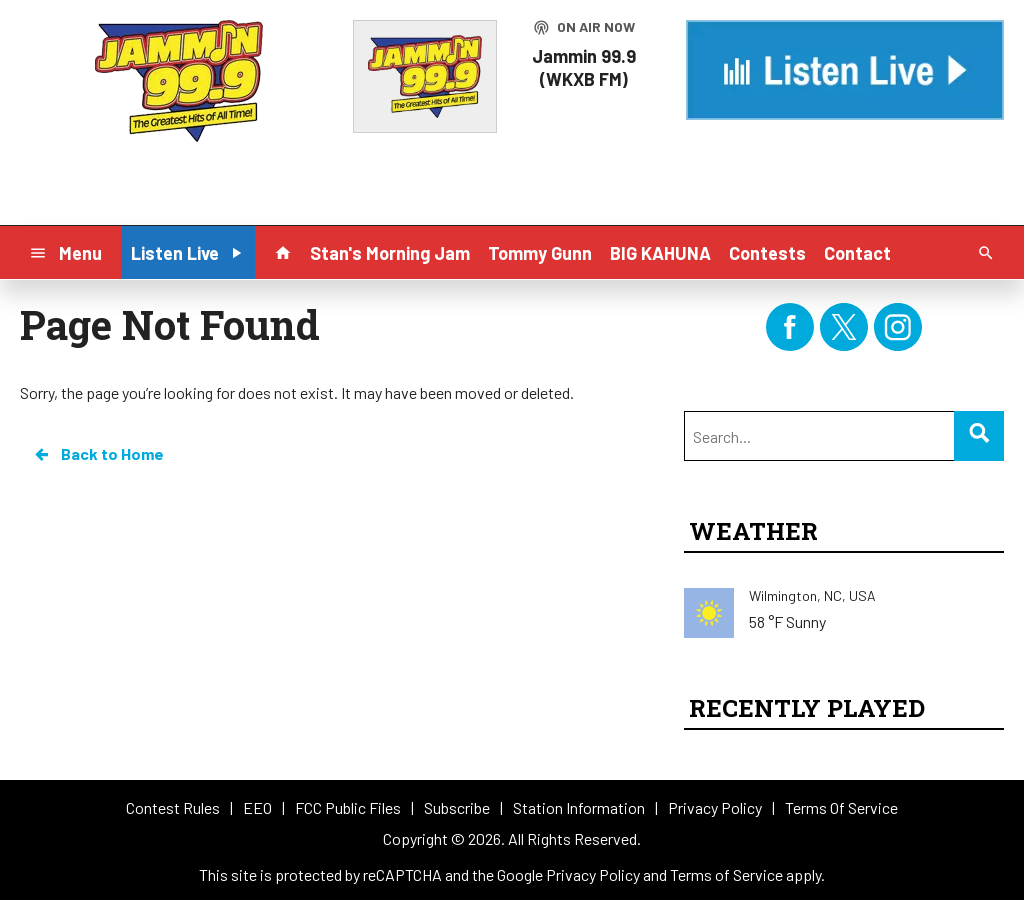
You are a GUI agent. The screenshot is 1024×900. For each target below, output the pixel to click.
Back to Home (98, 454)
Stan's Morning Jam (390, 253)
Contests (767, 253)
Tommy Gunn (540, 253)
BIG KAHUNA (660, 253)
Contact (857, 253)
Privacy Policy (593, 874)
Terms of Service (726, 874)
